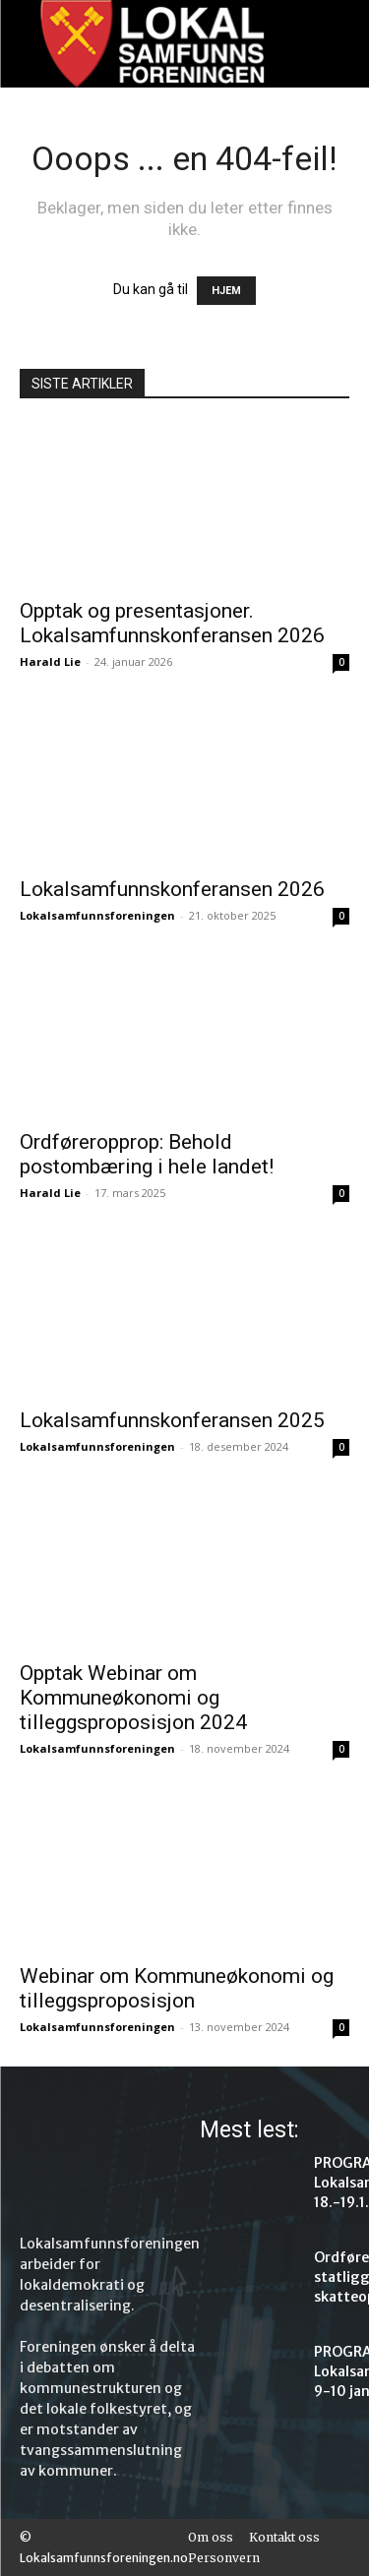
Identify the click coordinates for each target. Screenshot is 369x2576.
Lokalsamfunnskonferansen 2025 (172, 1420)
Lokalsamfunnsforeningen (97, 915)
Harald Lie (50, 661)
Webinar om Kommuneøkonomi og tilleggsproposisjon (177, 1988)
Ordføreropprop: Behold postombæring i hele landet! (147, 1154)
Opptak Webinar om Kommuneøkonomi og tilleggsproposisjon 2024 (133, 1697)
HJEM (226, 290)
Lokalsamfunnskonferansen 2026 (172, 889)
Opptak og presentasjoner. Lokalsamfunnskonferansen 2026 (172, 623)
